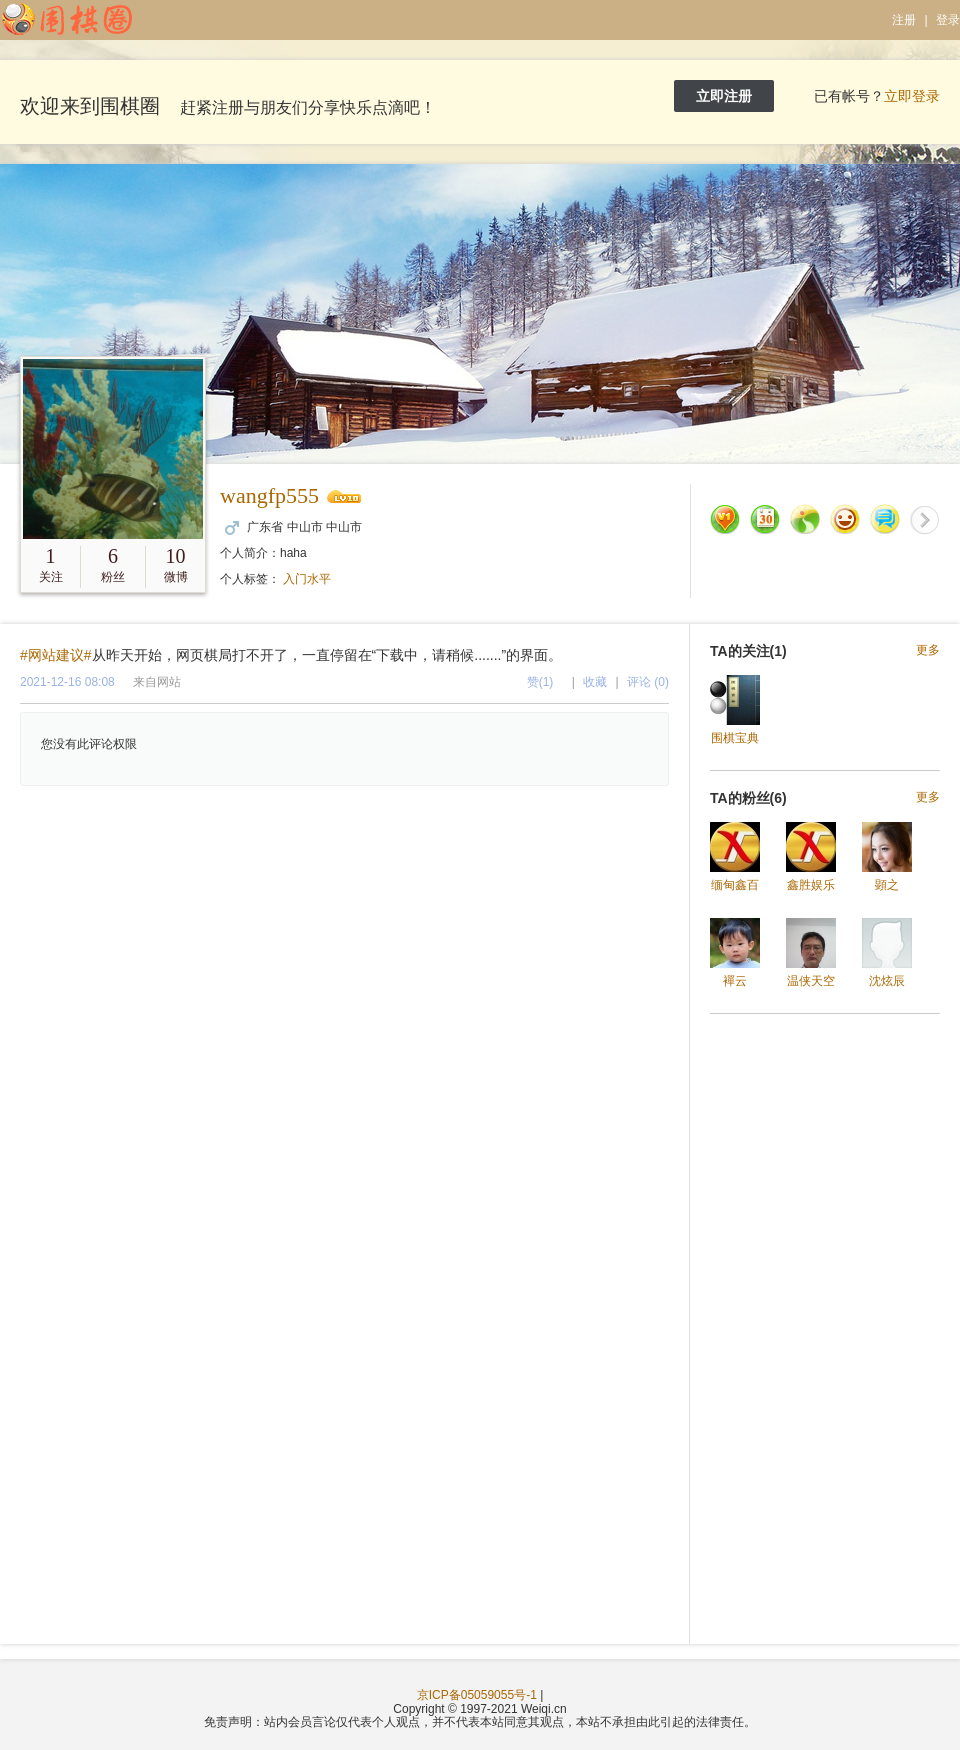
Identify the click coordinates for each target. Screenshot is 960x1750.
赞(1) (540, 682)
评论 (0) (648, 682)
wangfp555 (269, 495)
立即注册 (724, 96)
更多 (928, 650)
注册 (904, 20)
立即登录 (912, 96)
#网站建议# (56, 655)
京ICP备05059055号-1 (477, 1695)
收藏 (595, 682)
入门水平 (307, 579)
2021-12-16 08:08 (67, 682)
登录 (948, 20)
